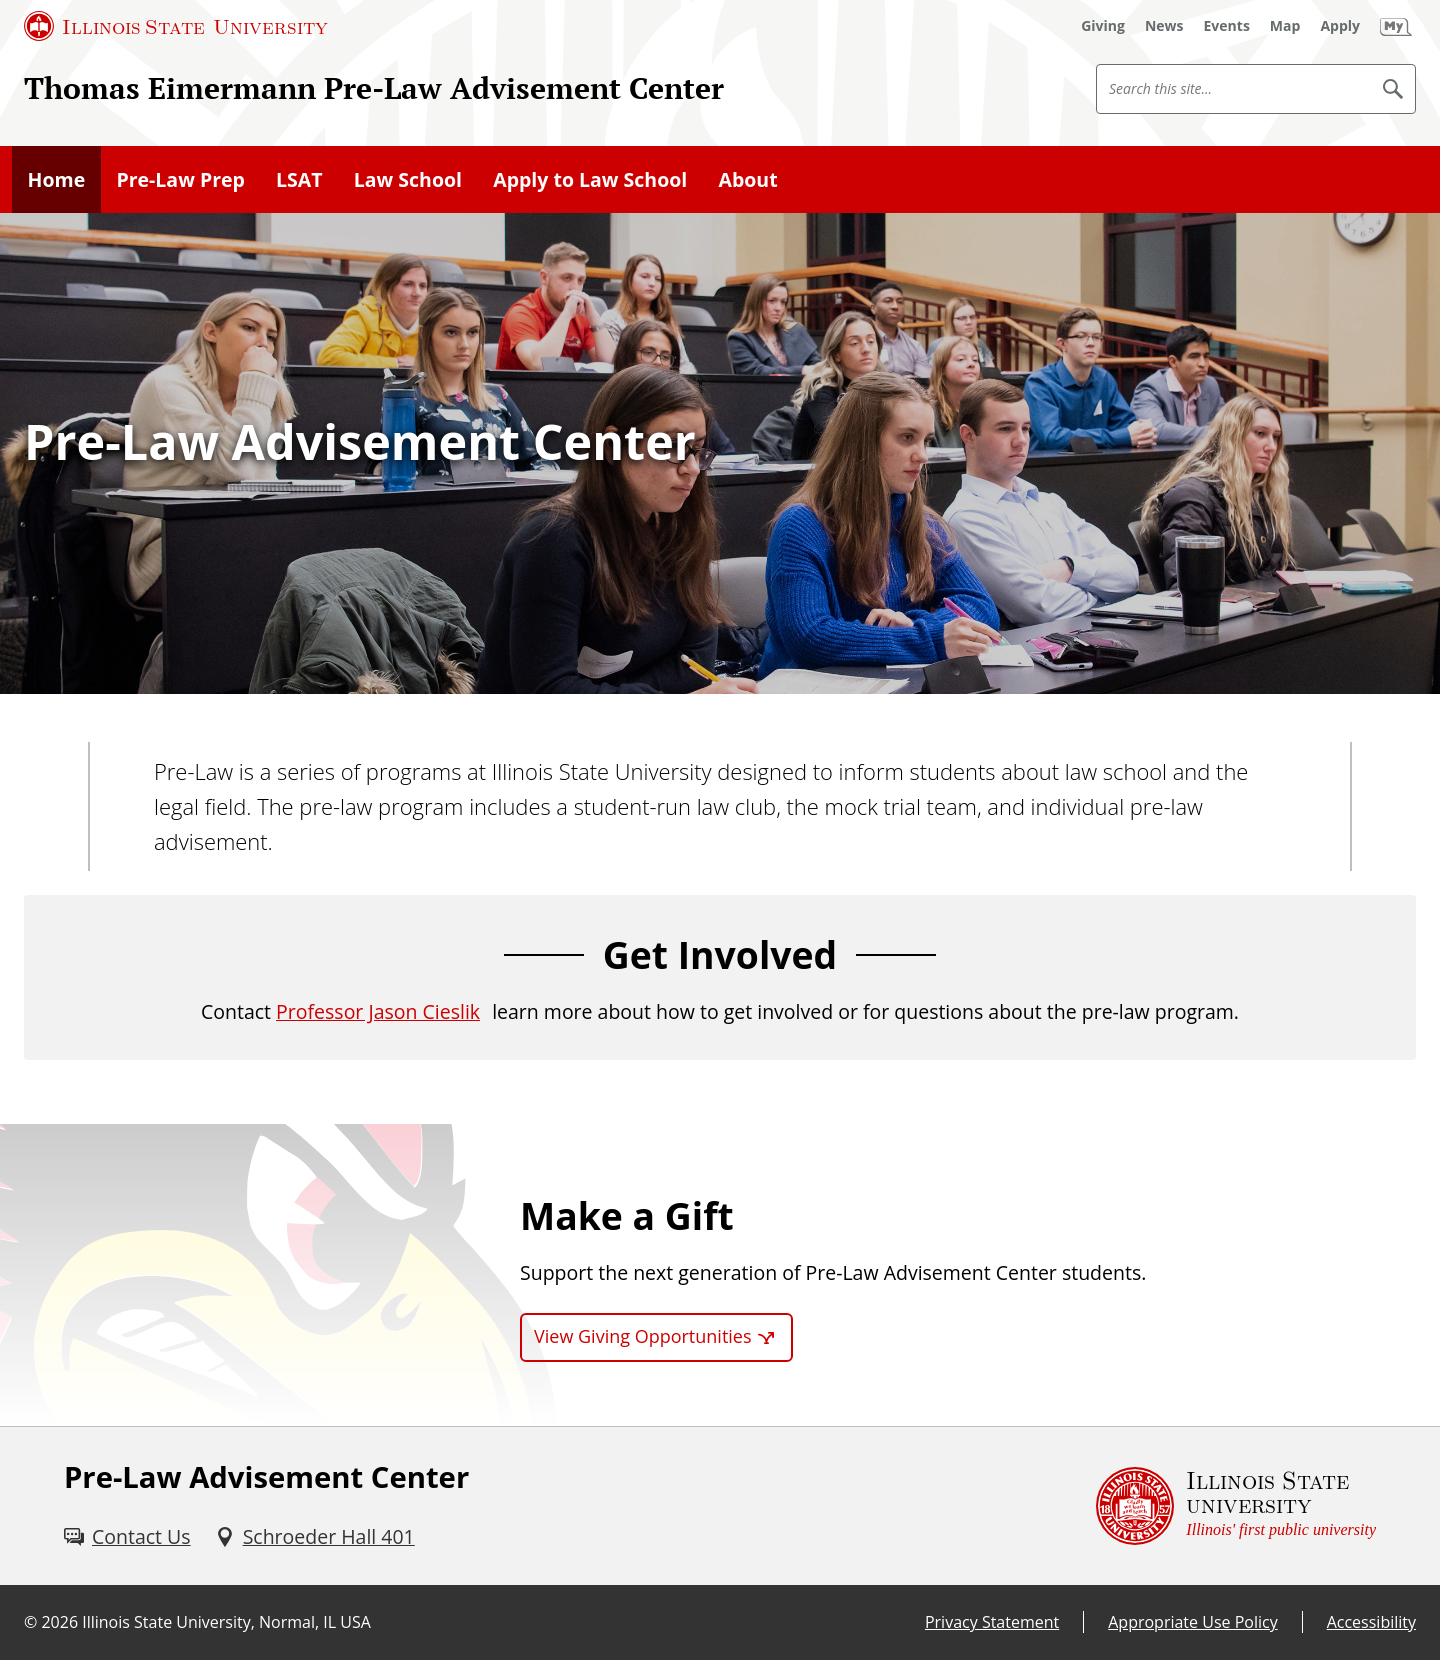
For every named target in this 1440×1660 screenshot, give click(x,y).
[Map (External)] (1285, 26)
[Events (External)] (1227, 26)
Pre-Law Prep (180, 179)
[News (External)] (1164, 26)
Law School (408, 179)
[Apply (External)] (1340, 26)
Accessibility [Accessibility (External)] (1371, 1622)
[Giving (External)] (1103, 26)
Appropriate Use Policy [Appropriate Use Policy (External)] (1192, 1622)
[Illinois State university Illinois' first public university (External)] (1236, 1506)
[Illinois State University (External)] (176, 26)
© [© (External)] (30, 1622)
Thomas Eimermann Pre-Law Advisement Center (374, 87)
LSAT (299, 179)
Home (57, 179)
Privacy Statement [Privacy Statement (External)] (992, 1622)
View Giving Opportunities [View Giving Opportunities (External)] (643, 1336)
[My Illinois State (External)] (1396, 26)
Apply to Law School (590, 179)
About (747, 179)
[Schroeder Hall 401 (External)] (315, 1536)
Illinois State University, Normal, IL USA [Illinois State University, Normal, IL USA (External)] (226, 1622)
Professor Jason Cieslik (378, 1011)
